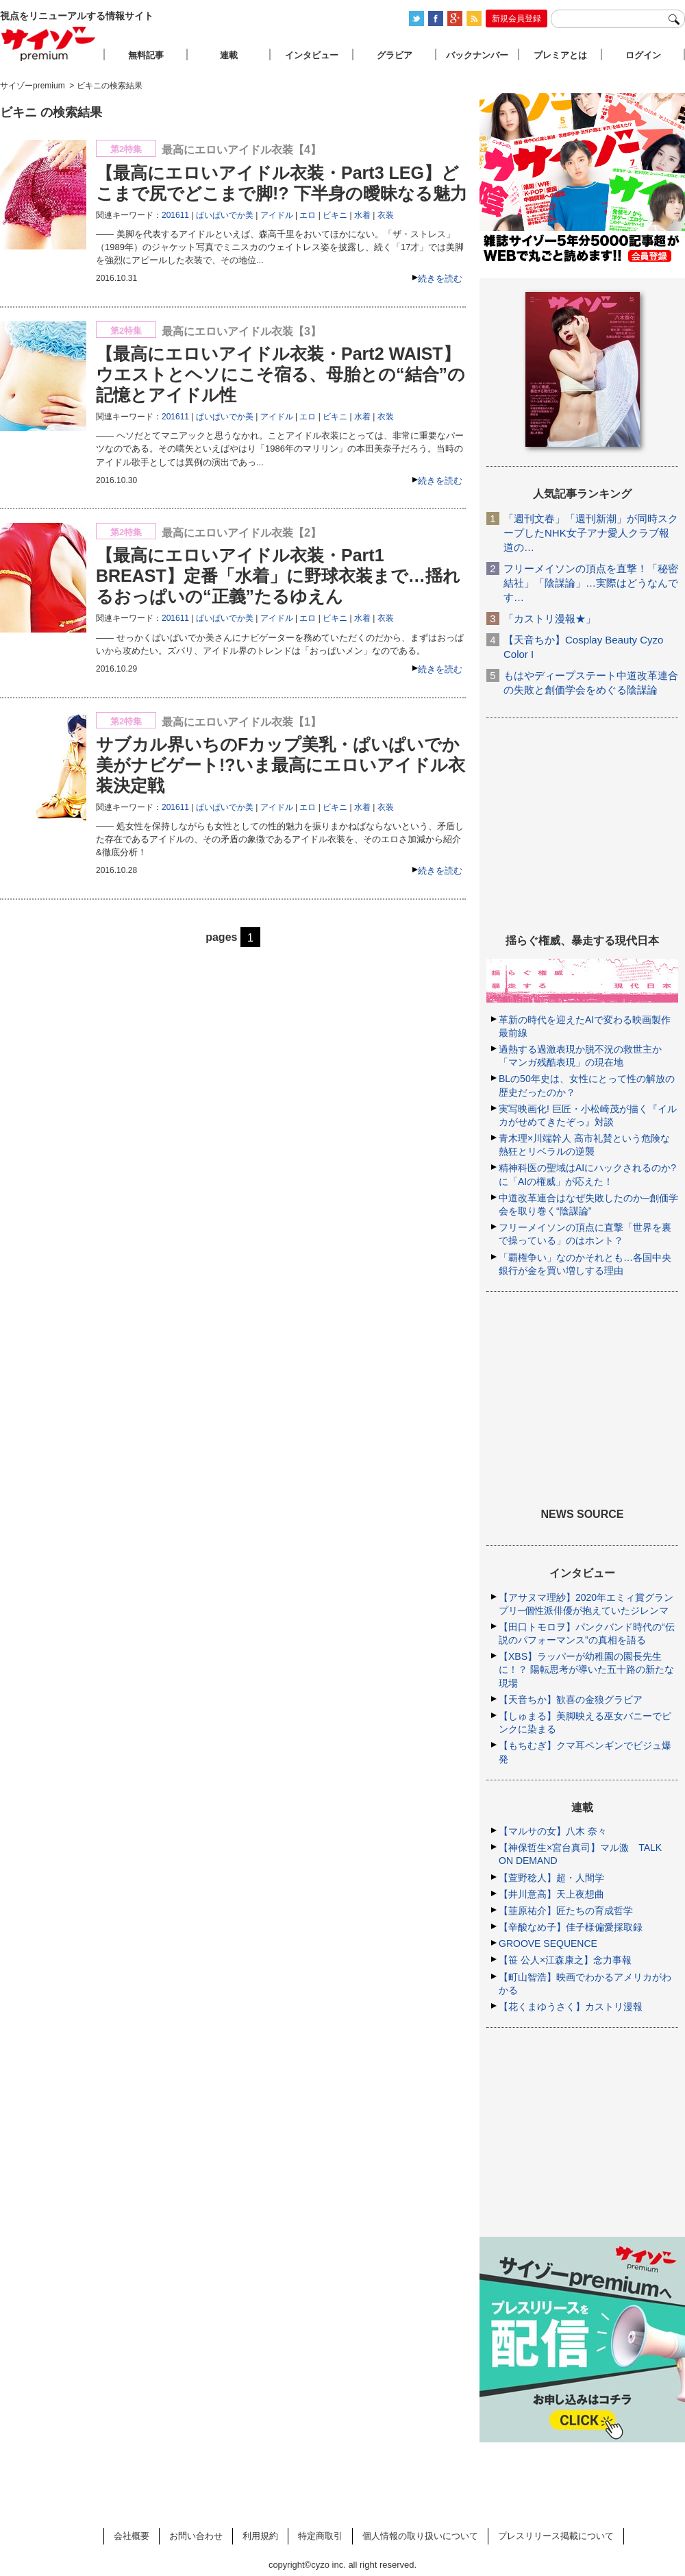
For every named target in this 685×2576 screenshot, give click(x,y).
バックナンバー (477, 55)
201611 (175, 215)
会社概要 (131, 2536)
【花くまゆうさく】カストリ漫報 (571, 2006)
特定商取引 (320, 2536)
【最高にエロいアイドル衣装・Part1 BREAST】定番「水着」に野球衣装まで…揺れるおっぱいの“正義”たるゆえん (278, 575)
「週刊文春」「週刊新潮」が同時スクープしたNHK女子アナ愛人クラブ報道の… (590, 533)
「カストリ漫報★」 (549, 618)
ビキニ (335, 215)
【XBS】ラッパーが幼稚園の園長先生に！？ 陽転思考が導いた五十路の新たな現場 (586, 1669)
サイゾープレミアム (48, 43)
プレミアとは (560, 55)
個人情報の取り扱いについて (420, 2536)
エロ (307, 215)
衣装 (385, 215)
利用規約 (260, 2536)
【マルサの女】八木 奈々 (553, 1831)
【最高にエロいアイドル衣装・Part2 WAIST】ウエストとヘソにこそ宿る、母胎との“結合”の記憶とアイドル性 (280, 374)
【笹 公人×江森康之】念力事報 (565, 1959)
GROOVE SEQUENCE (548, 1943)
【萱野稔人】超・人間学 (551, 1877)
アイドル (276, 215)
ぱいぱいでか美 (224, 215)
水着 (362, 215)
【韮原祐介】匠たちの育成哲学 (566, 1910)
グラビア (394, 55)
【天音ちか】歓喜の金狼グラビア (571, 1699)
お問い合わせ (196, 2536)
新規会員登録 (516, 18)
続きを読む (440, 278)
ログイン (643, 55)
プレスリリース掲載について (556, 2536)
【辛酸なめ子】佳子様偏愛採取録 (571, 1927)
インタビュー (311, 55)
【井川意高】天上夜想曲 (551, 1894)
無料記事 (146, 55)
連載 (229, 55)
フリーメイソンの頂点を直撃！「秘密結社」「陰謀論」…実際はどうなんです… (590, 583)
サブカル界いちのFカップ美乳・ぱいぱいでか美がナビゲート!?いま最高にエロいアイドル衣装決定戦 (280, 765)
